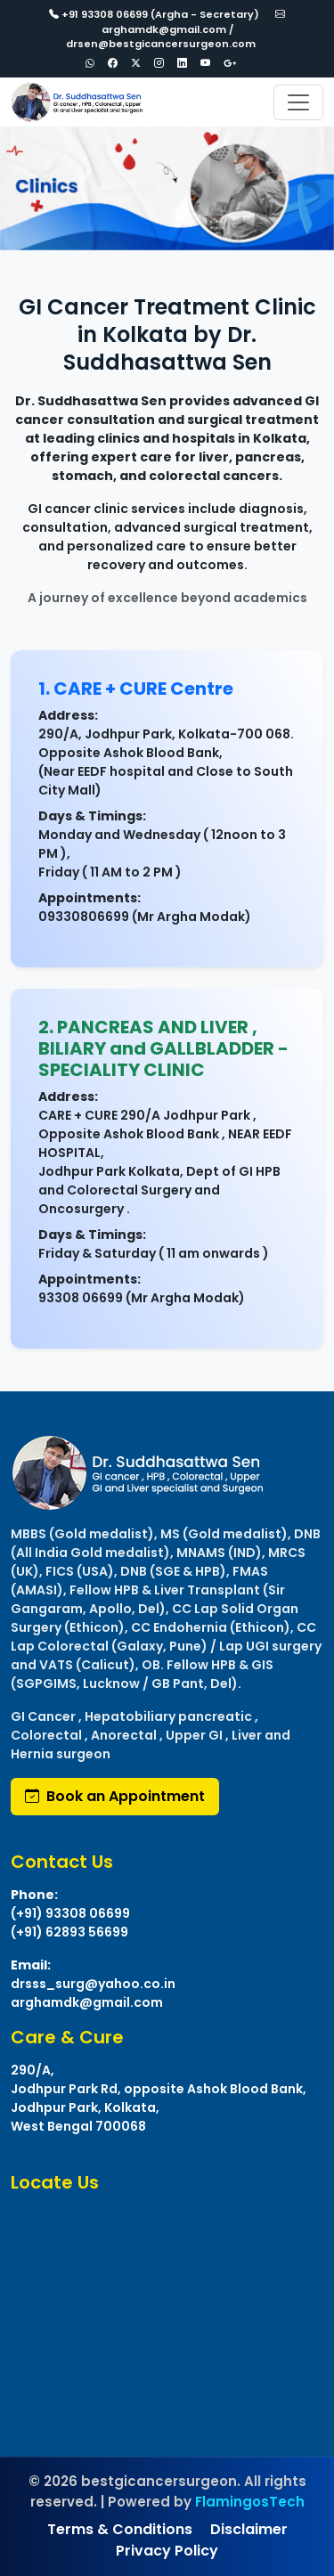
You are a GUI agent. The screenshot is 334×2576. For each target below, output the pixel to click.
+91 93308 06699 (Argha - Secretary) (154, 14)
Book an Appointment (115, 1796)
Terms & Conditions (119, 2529)
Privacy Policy (167, 2550)
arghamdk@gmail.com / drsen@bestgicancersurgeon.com (176, 29)
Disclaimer (249, 2529)
